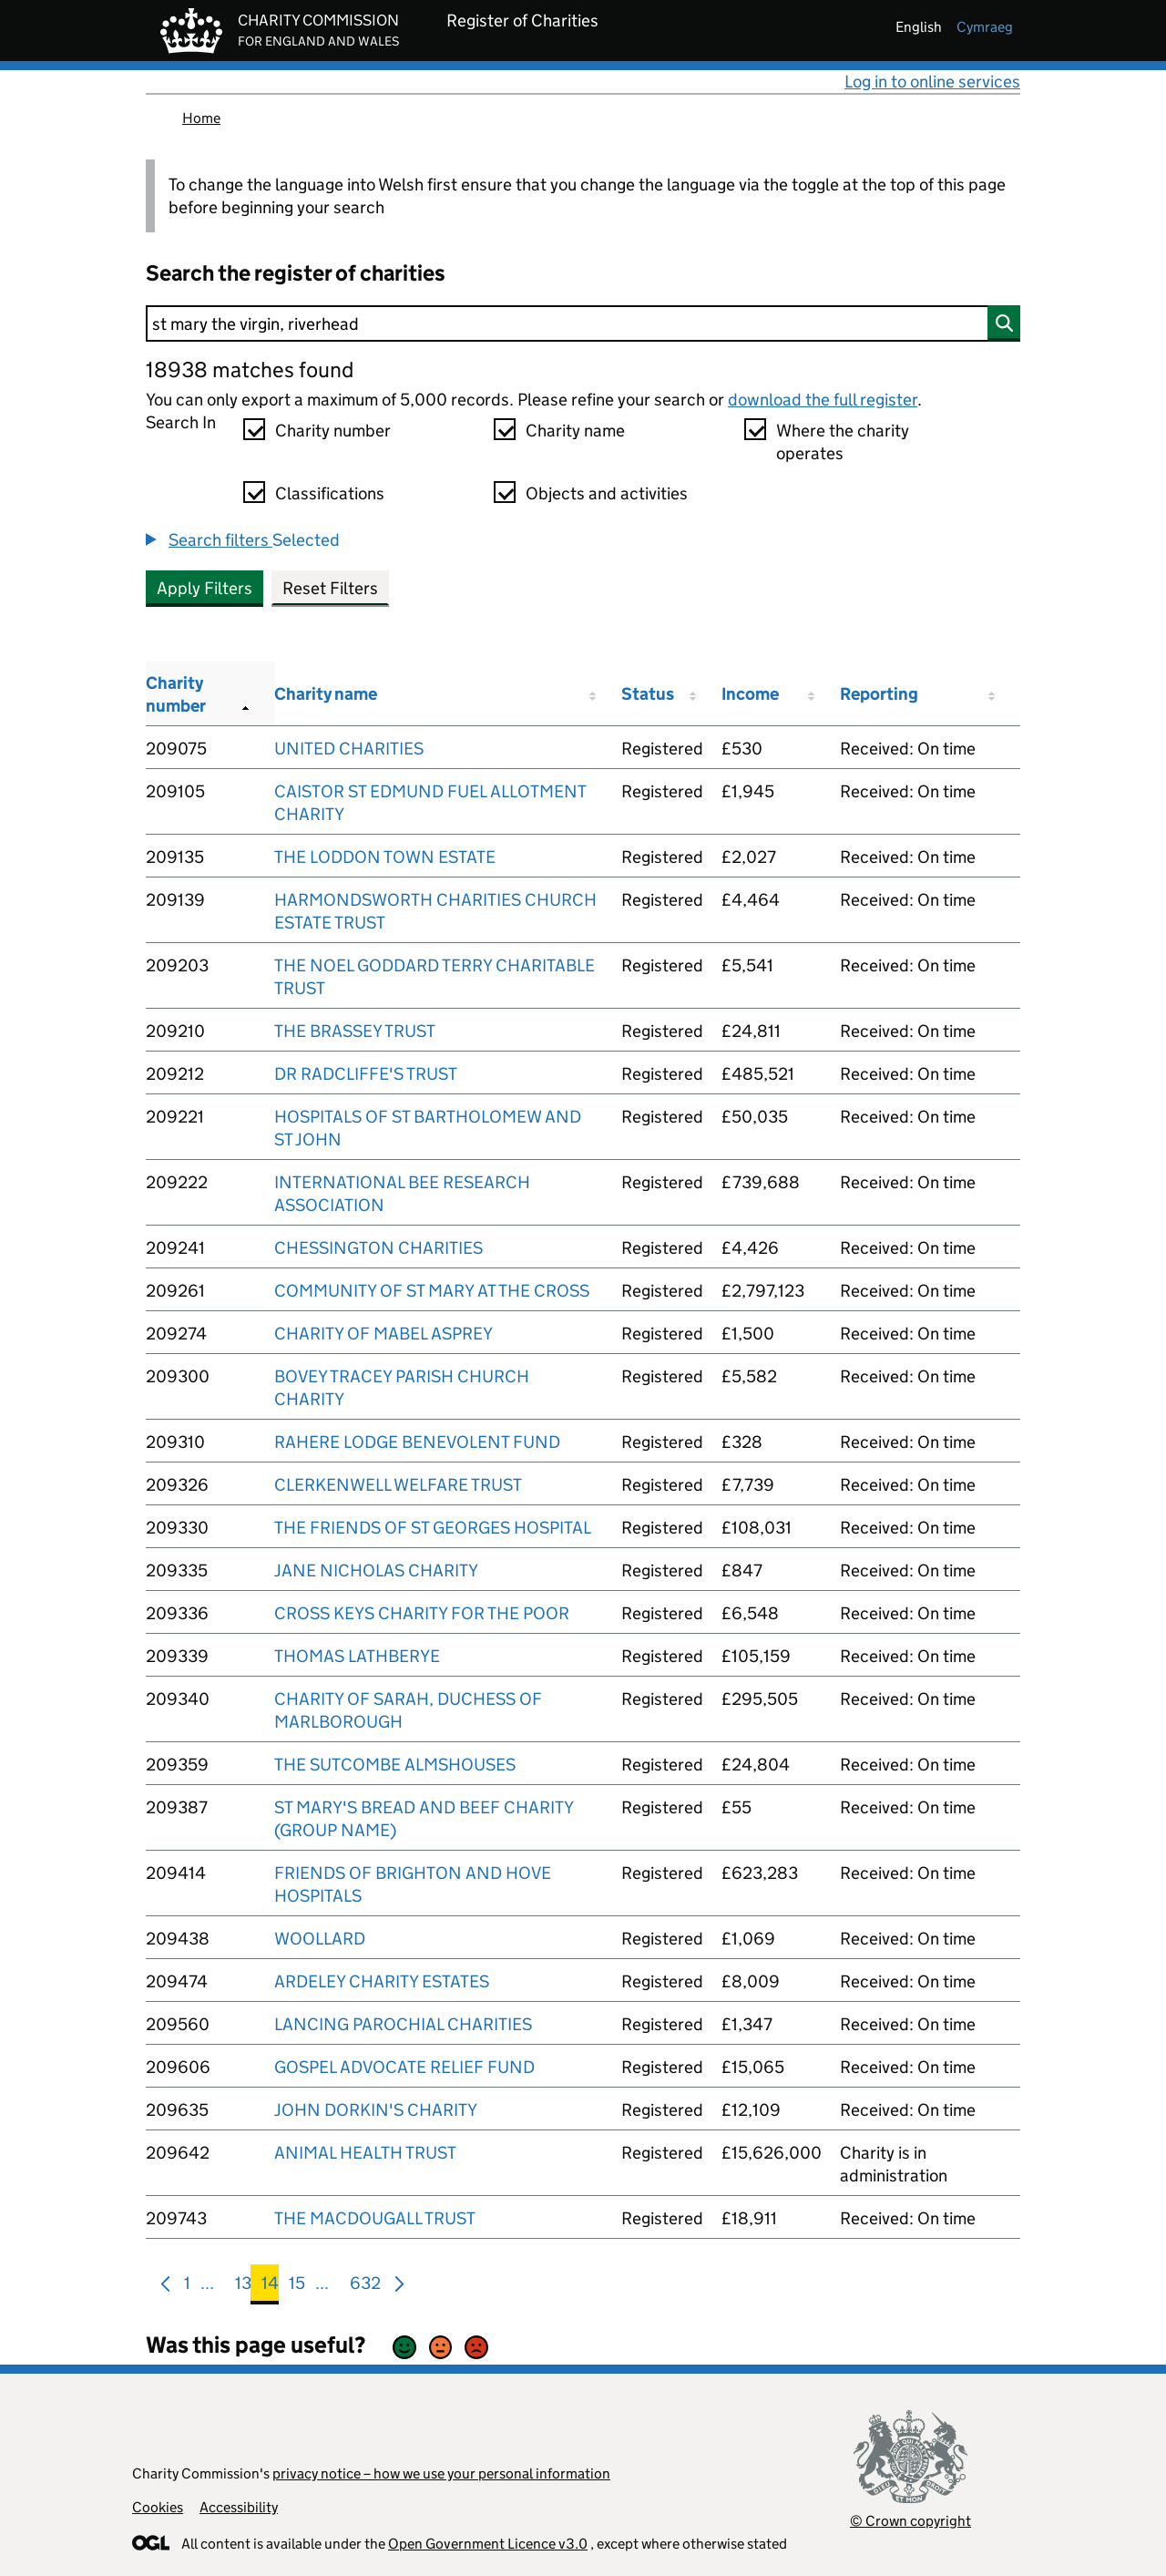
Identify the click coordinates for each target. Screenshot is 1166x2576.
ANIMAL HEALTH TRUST (365, 2152)
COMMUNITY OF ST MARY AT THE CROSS (431, 1290)
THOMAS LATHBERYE (357, 1656)
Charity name (575, 430)
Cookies (157, 2507)
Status (647, 693)
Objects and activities (607, 493)
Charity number (333, 430)
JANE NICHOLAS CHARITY (376, 1570)
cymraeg (984, 27)
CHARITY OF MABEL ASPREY (383, 1333)
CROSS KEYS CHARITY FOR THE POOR (421, 1613)
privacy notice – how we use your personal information (441, 2473)
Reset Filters (330, 588)
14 (270, 2287)
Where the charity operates (842, 442)
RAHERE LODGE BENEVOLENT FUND (417, 1442)
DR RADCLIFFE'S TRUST (365, 1073)
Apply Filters (204, 588)
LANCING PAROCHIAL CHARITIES (403, 2024)
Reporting (879, 693)
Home (201, 118)
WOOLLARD (319, 1938)
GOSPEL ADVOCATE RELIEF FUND (404, 2067)
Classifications (329, 493)
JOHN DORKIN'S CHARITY (375, 2109)
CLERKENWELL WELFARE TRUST (398, 1484)
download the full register (822, 399)
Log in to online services (932, 81)
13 (243, 2287)
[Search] (583, 323)
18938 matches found (249, 369)
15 (297, 2287)
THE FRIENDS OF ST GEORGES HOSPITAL (432, 1527)
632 (365, 2287)
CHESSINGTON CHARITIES (378, 1247)
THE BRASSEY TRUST (354, 1031)
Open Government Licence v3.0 (488, 2543)
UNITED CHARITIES (349, 748)
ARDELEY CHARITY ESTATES (381, 1981)
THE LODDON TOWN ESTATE (385, 857)
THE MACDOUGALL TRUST (375, 2218)
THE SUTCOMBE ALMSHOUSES (395, 1764)
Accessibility (238, 2507)
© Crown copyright (910, 2521)
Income (750, 693)
